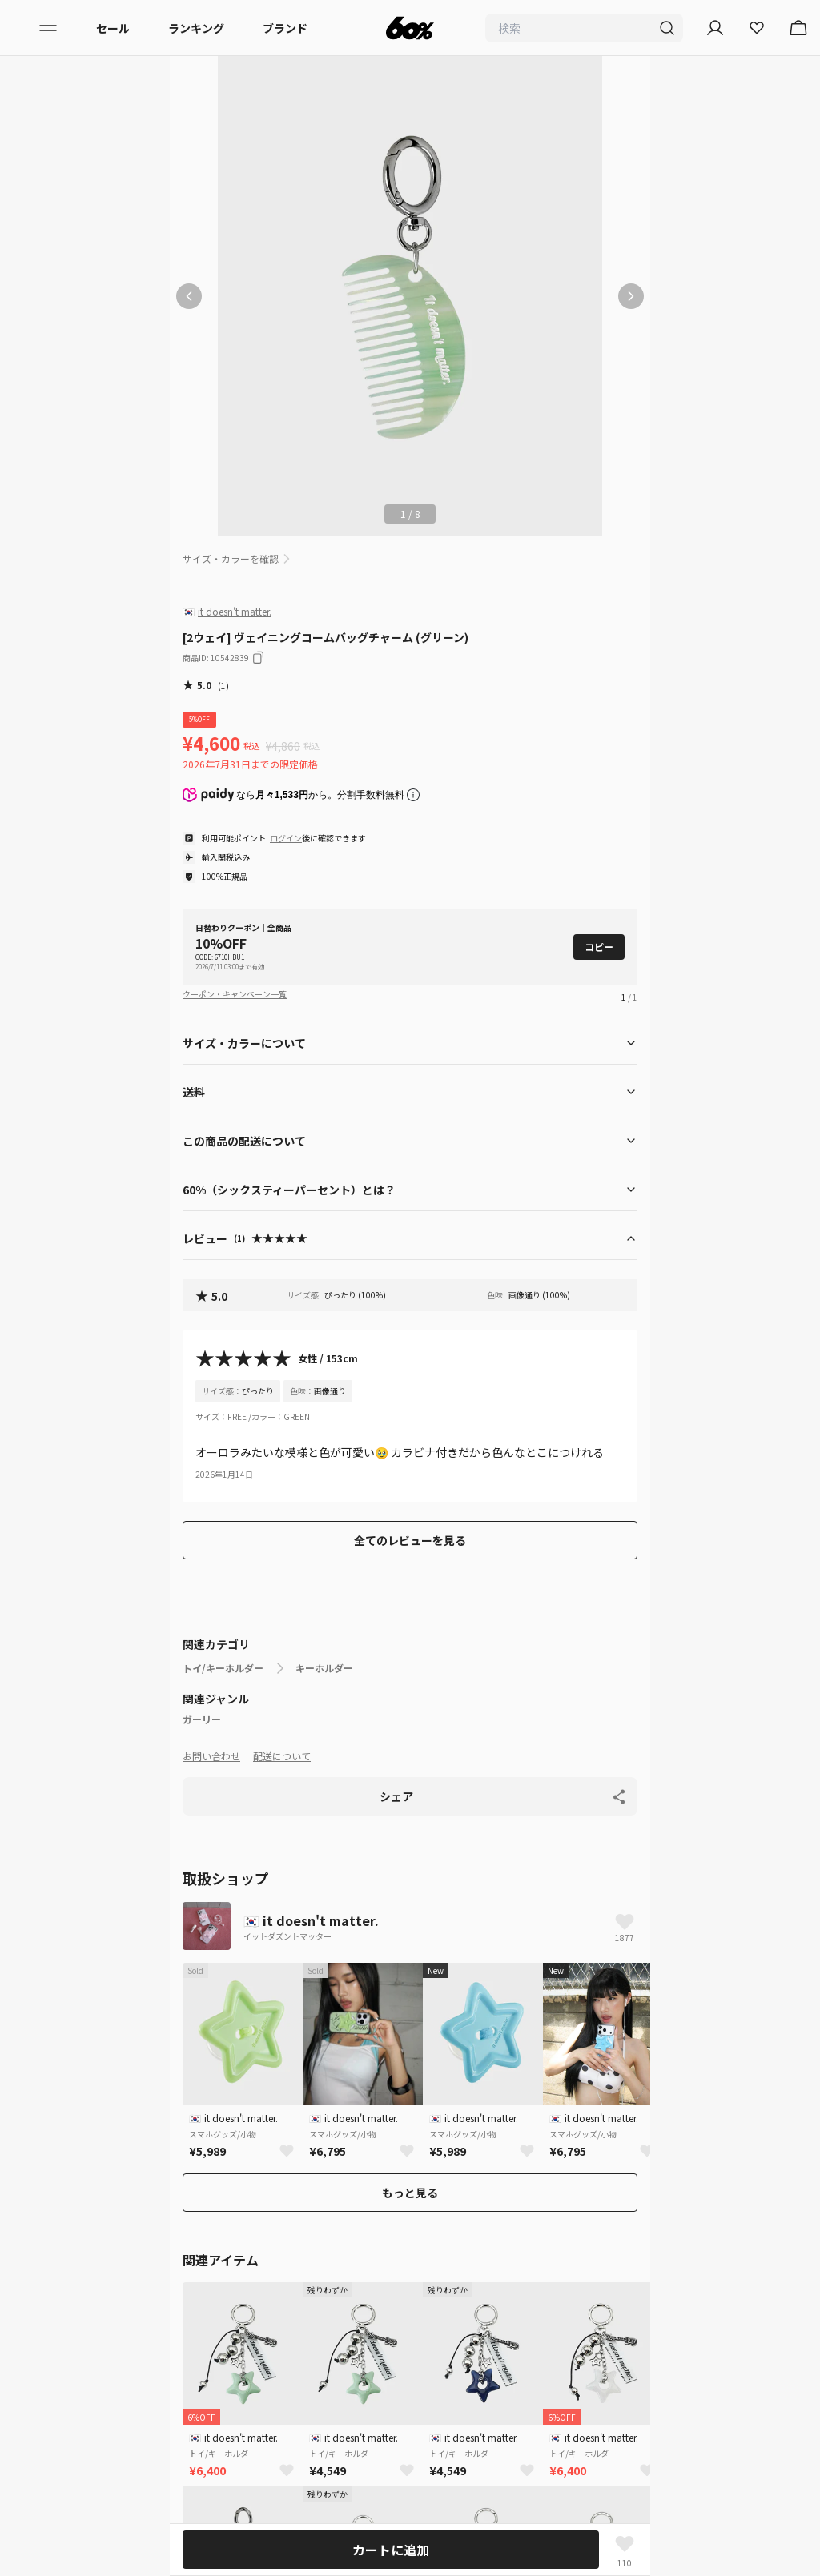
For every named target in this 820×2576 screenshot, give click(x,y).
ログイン (286, 838)
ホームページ (207, 1886)
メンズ (29, 1973)
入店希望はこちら (57, 2274)
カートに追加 (390, 2549)
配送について (282, 1756)
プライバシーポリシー (69, 2130)
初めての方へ (46, 2101)
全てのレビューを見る (410, 1540)
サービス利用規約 (57, 2159)
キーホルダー (324, 1668)
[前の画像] (189, 296)
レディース (40, 1944)
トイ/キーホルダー (223, 1668)
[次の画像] (631, 296)
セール (113, 28)
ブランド (285, 28)
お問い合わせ (211, 1756)
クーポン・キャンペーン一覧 (235, 994)
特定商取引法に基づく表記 (80, 2217)
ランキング (196, 28)
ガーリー (202, 1719)
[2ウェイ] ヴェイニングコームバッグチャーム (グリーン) (498, 1886)
